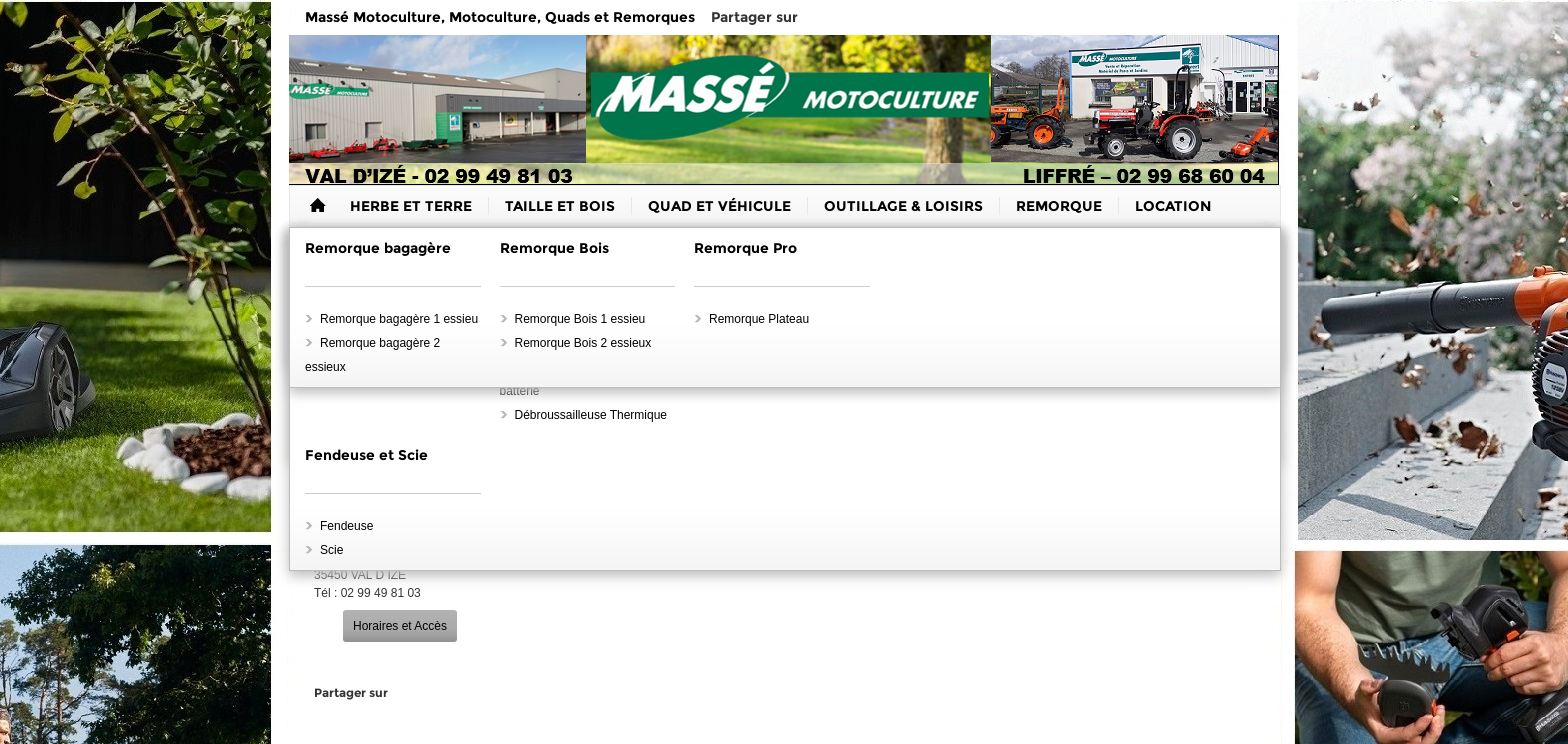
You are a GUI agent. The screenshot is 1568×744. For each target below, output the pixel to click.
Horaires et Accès (400, 626)
